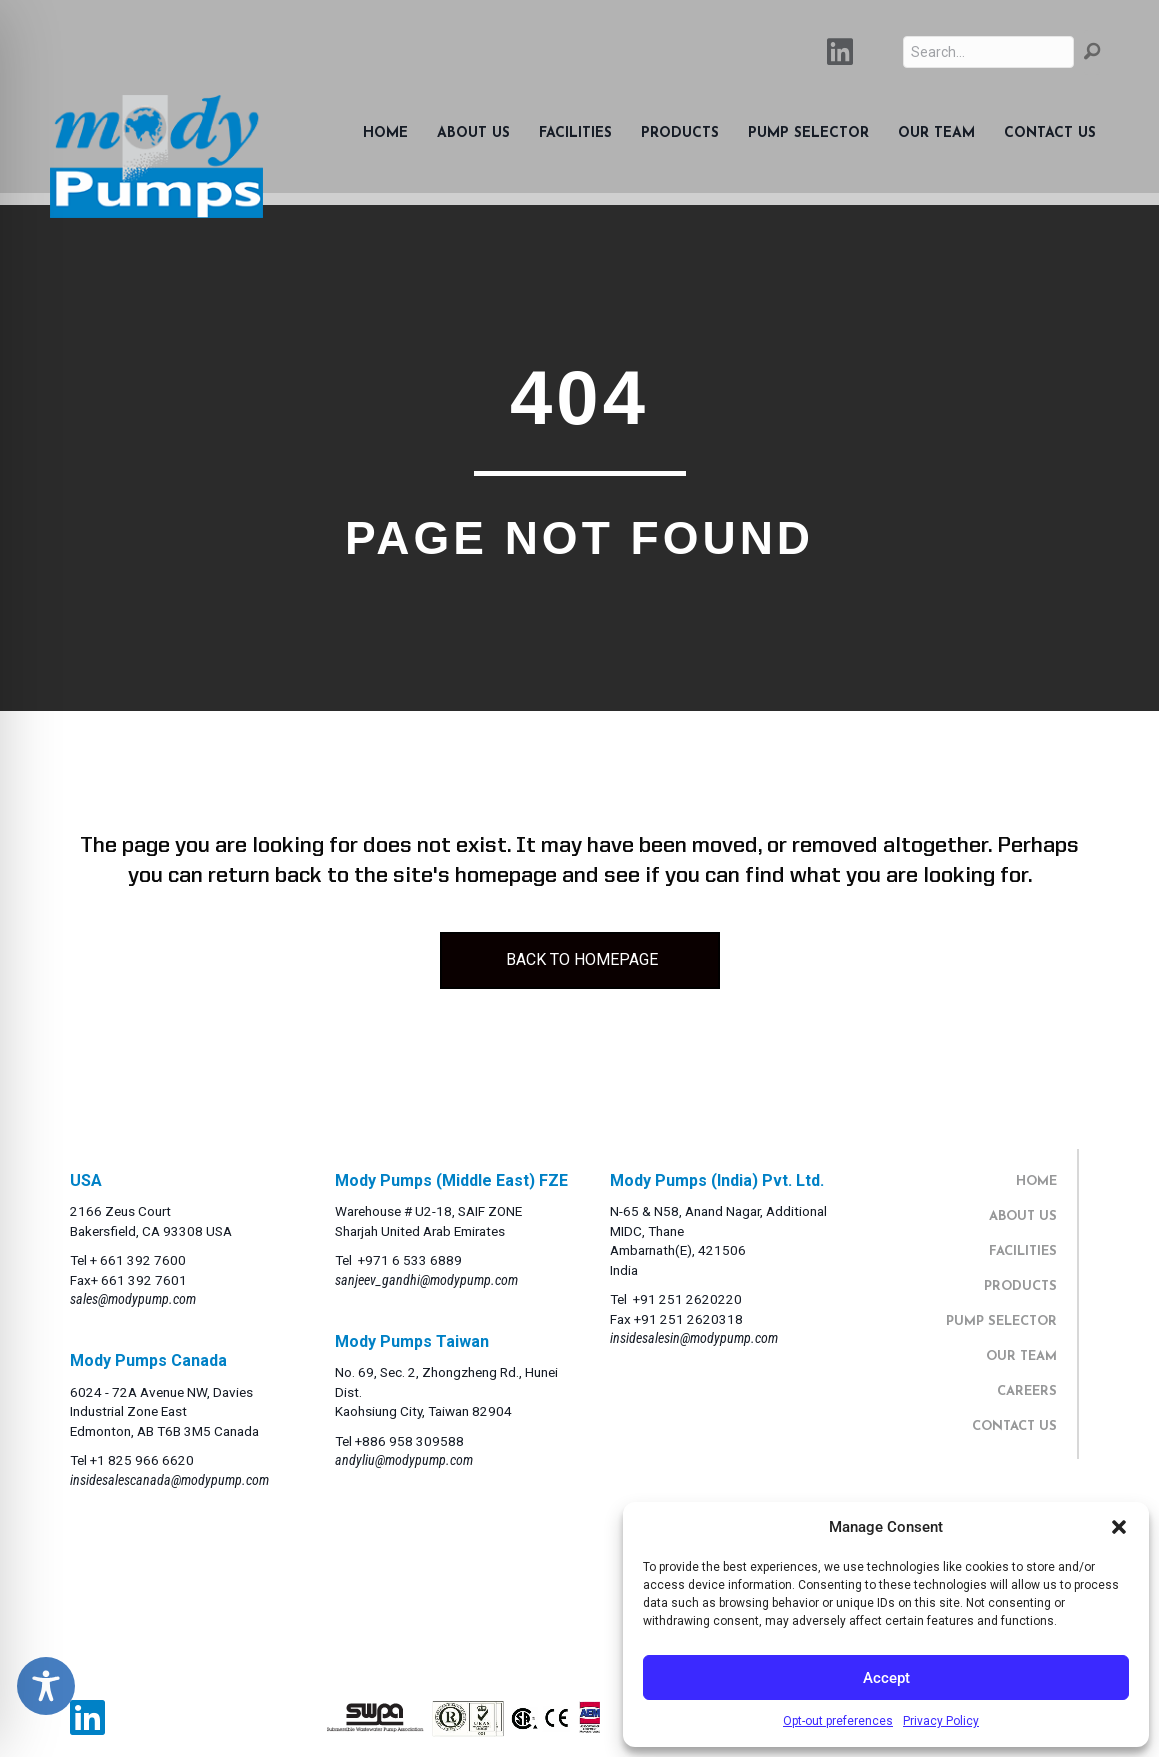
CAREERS (1027, 1391)
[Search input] (988, 52)
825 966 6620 (151, 1460)
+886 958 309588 (409, 1441)
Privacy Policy (941, 1721)
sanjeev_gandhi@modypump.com (426, 1280)
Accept (886, 1678)
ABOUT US (1023, 1216)
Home (385, 133)
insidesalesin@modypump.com (694, 1338)
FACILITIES (1023, 1251)
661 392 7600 (143, 1260)
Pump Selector (808, 133)
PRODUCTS (1020, 1286)
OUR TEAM (1021, 1356)
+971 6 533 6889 (410, 1260)
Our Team (936, 133)
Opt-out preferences (838, 1721)
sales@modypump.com (133, 1299)
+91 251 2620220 (687, 1299)
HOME (1036, 1181)
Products (680, 133)
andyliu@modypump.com (404, 1460)
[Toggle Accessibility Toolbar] (46, 1686)
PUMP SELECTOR (1001, 1321)
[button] (1119, 1527)
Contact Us (1050, 133)
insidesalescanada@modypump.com (169, 1480)
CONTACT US (1014, 1426)
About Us (473, 133)
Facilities (575, 133)
